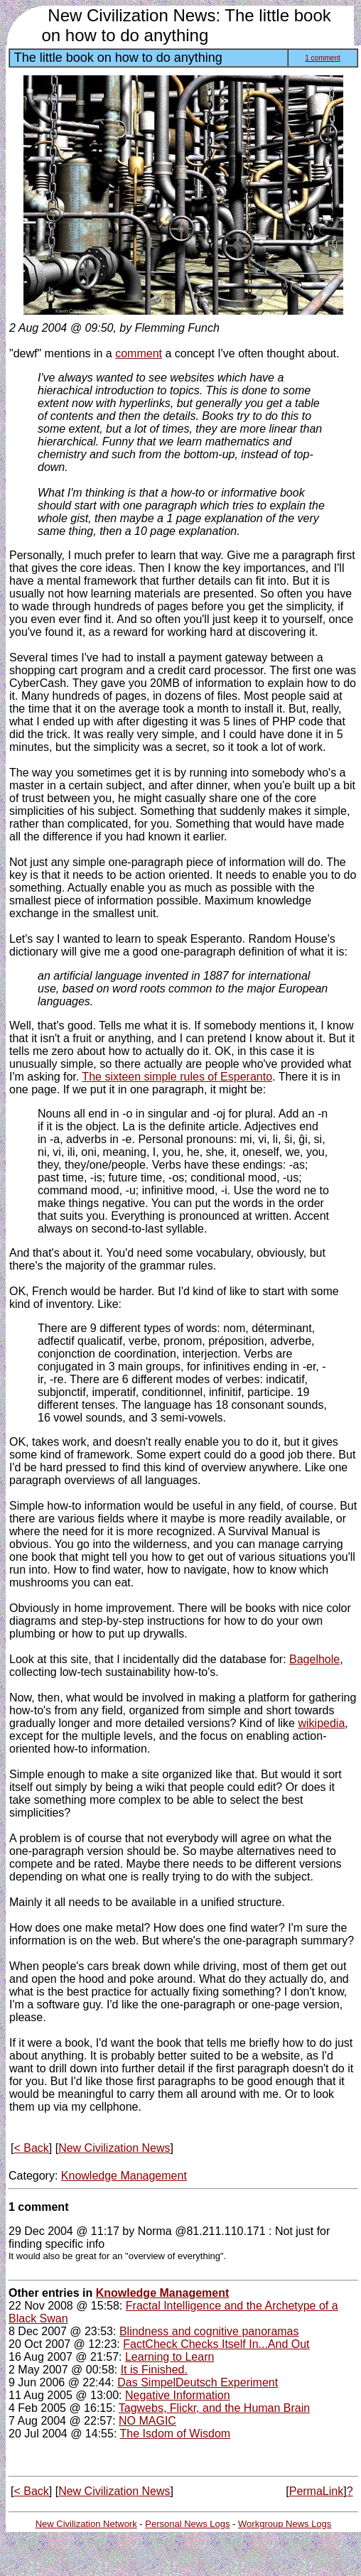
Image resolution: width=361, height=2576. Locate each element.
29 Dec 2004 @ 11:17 (64, 2231)
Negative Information (177, 2395)
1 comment (322, 58)
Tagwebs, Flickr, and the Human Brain (214, 2408)
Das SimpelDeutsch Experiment (197, 2382)
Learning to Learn (169, 2357)
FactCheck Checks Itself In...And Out (216, 2344)
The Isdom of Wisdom (175, 2434)
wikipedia (321, 1723)
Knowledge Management (124, 2176)
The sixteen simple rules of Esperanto (177, 1077)
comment (138, 353)
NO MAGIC (147, 2421)
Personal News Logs (187, 2523)
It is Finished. (154, 2370)
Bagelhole (314, 1659)
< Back (31, 2148)
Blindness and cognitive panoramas (209, 2331)
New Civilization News (114, 2148)
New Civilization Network (86, 2523)
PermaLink (316, 2491)
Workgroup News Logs (284, 2523)
